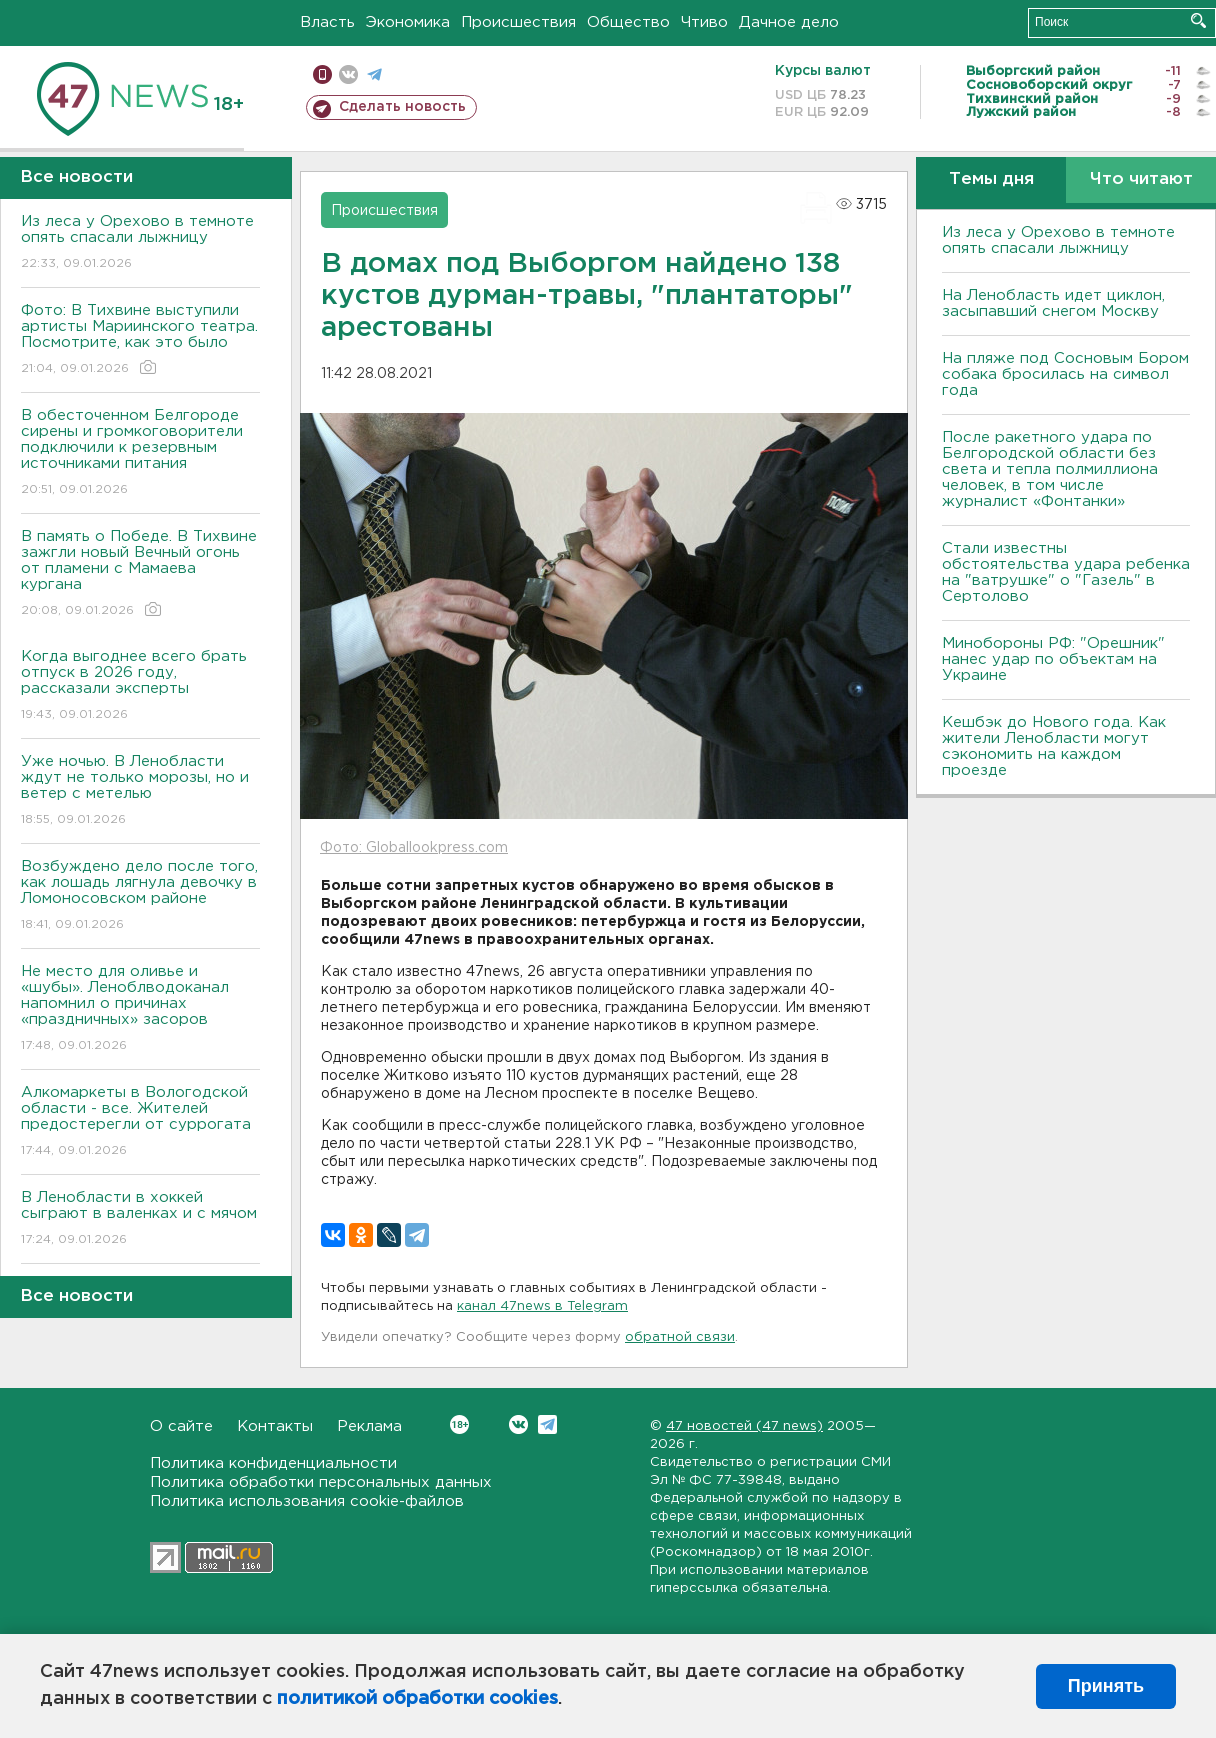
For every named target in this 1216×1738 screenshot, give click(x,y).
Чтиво (704, 22)
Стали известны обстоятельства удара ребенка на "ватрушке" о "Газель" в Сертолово (1066, 572)
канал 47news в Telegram (542, 1306)
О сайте (181, 1426)
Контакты (275, 1426)
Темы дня (991, 179)
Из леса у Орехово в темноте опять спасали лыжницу (140, 243)
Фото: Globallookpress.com (414, 848)
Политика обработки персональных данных (321, 1482)
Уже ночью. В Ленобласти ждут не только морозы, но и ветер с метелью (140, 791)
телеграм (374, 74)
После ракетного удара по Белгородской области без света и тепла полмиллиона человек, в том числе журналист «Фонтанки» (1050, 469)
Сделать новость (402, 107)
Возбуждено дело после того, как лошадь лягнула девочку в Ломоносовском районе (140, 896)
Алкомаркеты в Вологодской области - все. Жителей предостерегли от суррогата (140, 1122)
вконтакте (348, 74)
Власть (327, 22)
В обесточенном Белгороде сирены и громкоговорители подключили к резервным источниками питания (140, 453)
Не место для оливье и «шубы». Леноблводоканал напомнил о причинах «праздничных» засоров (140, 1009)
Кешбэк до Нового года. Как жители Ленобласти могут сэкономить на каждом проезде (1054, 746)
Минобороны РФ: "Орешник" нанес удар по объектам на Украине (1053, 659)
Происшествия (518, 22)
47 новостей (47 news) (744, 1426)
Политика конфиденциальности (273, 1463)
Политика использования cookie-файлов (307, 1501)
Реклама (369, 1426)
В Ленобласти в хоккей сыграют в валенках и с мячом (140, 1219)
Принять (1106, 1686)
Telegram (547, 1424)
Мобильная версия (322, 74)
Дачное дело (789, 22)
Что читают (1141, 179)
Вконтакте (459, 1424)
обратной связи (680, 1337)
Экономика (408, 22)
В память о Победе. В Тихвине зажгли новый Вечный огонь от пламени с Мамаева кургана (140, 574)
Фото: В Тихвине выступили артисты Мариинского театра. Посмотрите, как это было (140, 340)
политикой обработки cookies (417, 1699)
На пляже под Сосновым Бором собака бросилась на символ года (1065, 374)
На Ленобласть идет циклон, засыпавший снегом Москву (1053, 303)
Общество (628, 22)
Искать (1198, 20)
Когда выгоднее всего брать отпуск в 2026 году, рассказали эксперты (140, 686)
